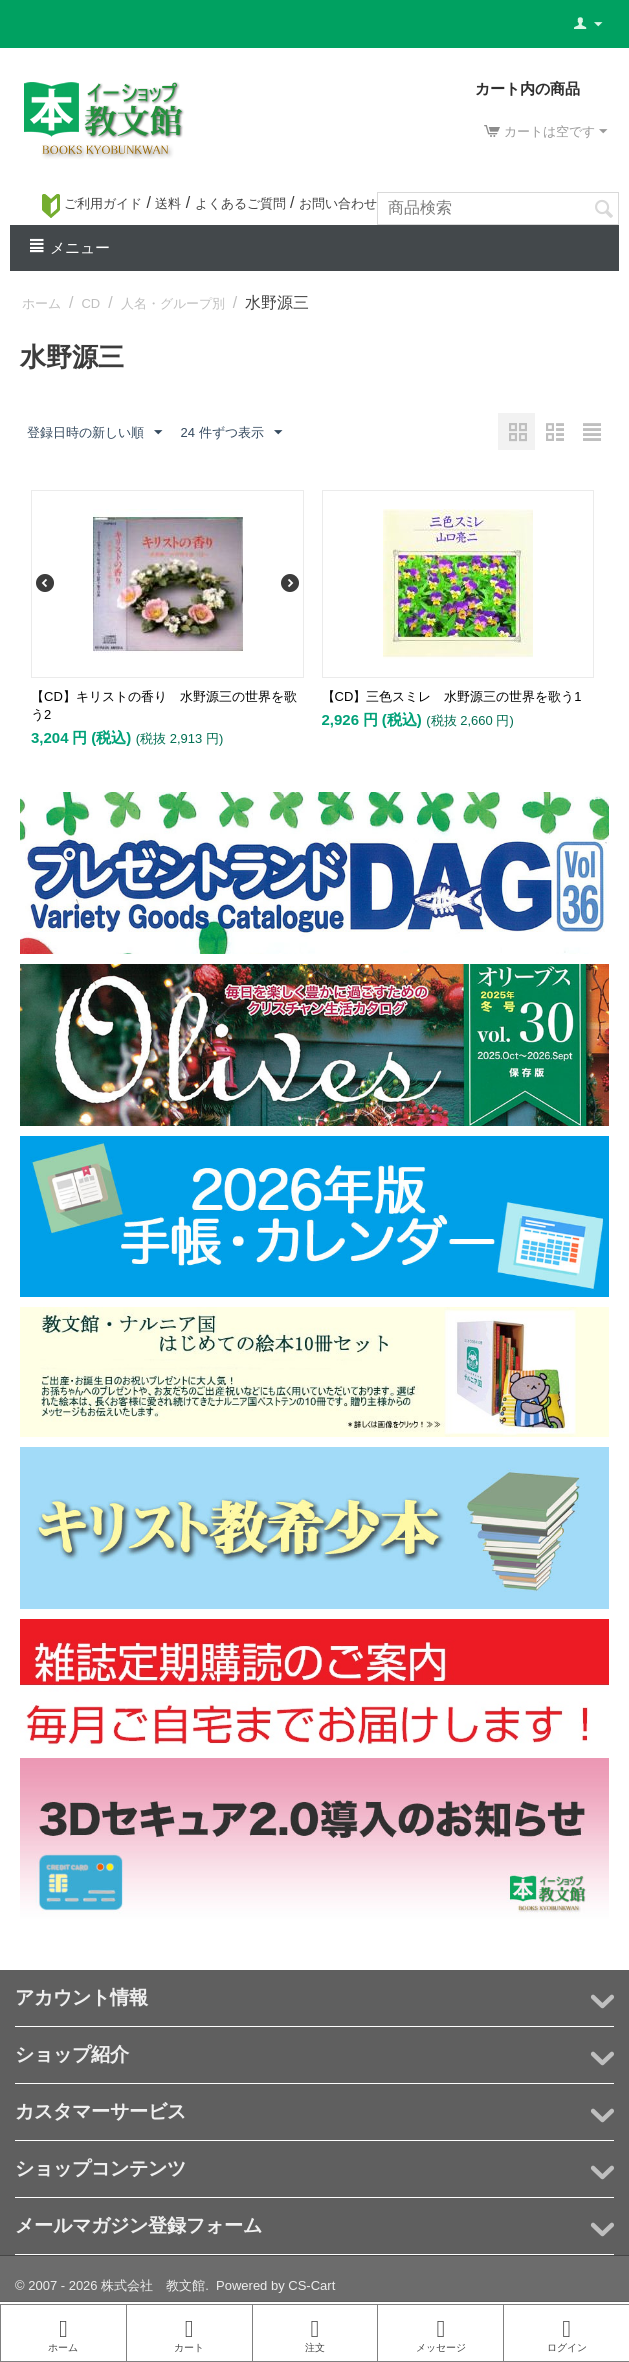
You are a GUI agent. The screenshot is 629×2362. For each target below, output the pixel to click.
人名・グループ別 (173, 303)
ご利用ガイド (92, 203)
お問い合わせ (338, 203)
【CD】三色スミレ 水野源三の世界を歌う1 (452, 696)
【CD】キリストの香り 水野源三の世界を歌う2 (164, 705)
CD (90, 303)
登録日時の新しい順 (94, 433)
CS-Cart (311, 2285)
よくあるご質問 (240, 203)
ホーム (41, 303)
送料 (168, 203)
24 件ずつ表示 (230, 433)
